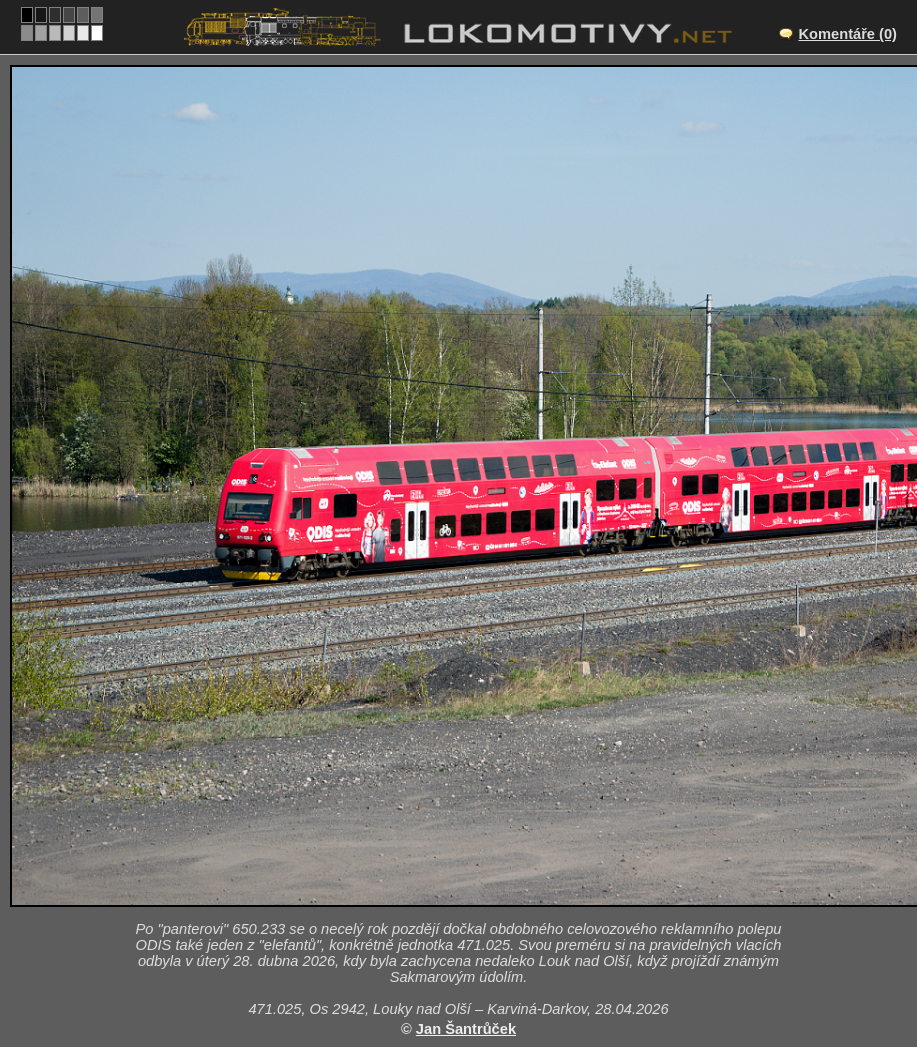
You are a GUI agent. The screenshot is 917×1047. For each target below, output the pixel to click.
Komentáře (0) (847, 34)
